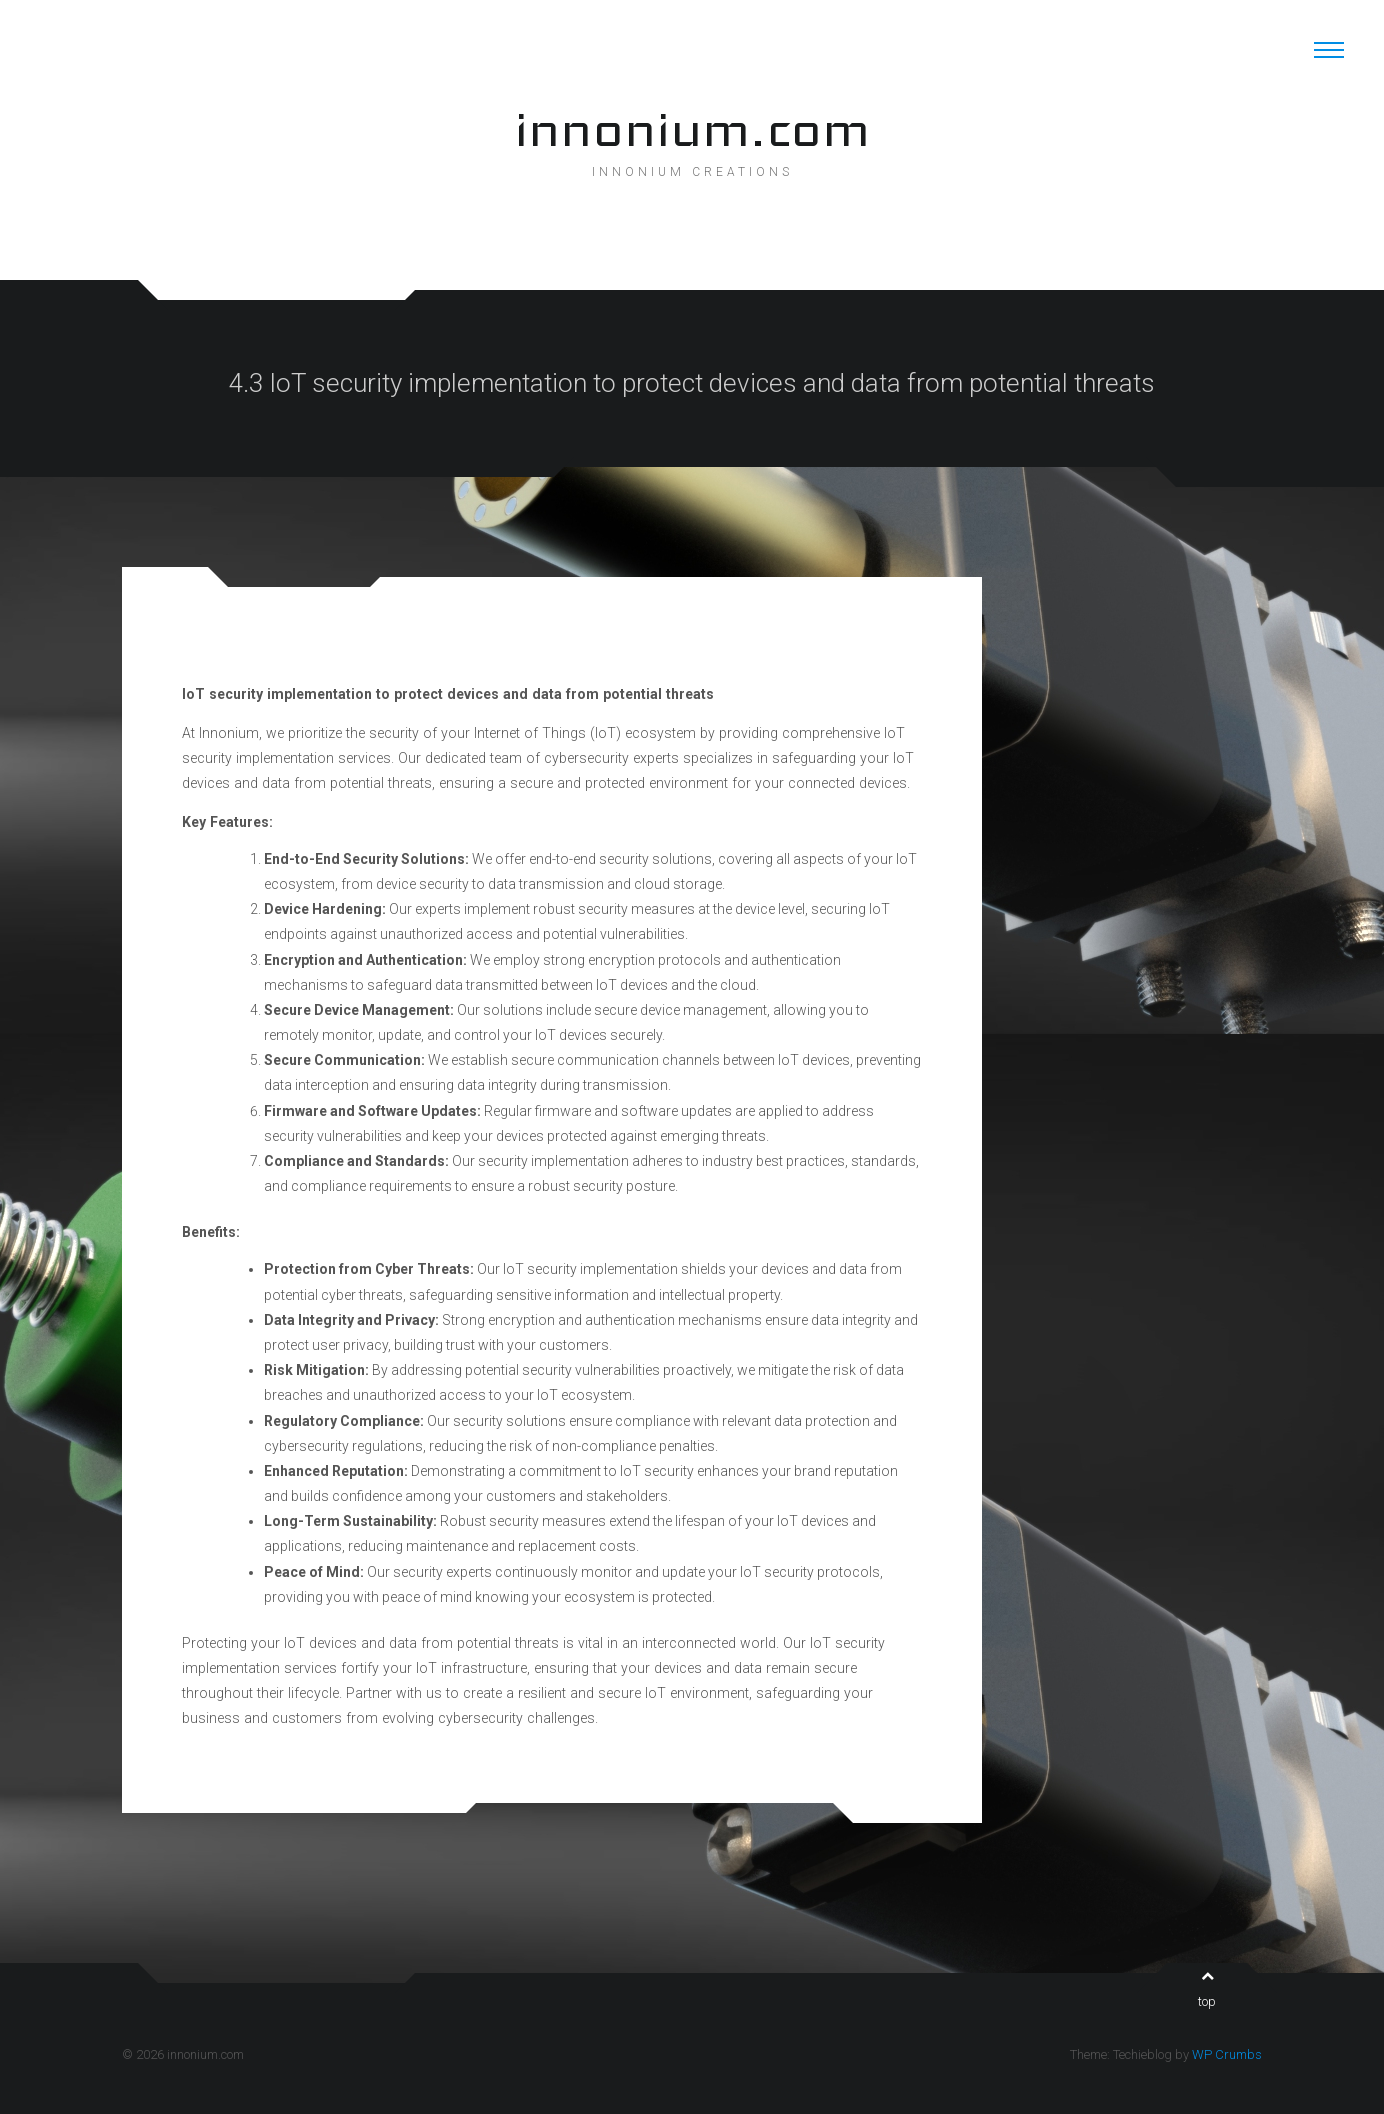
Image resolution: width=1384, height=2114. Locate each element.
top (1207, 1989)
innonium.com (692, 128)
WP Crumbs (1227, 2054)
